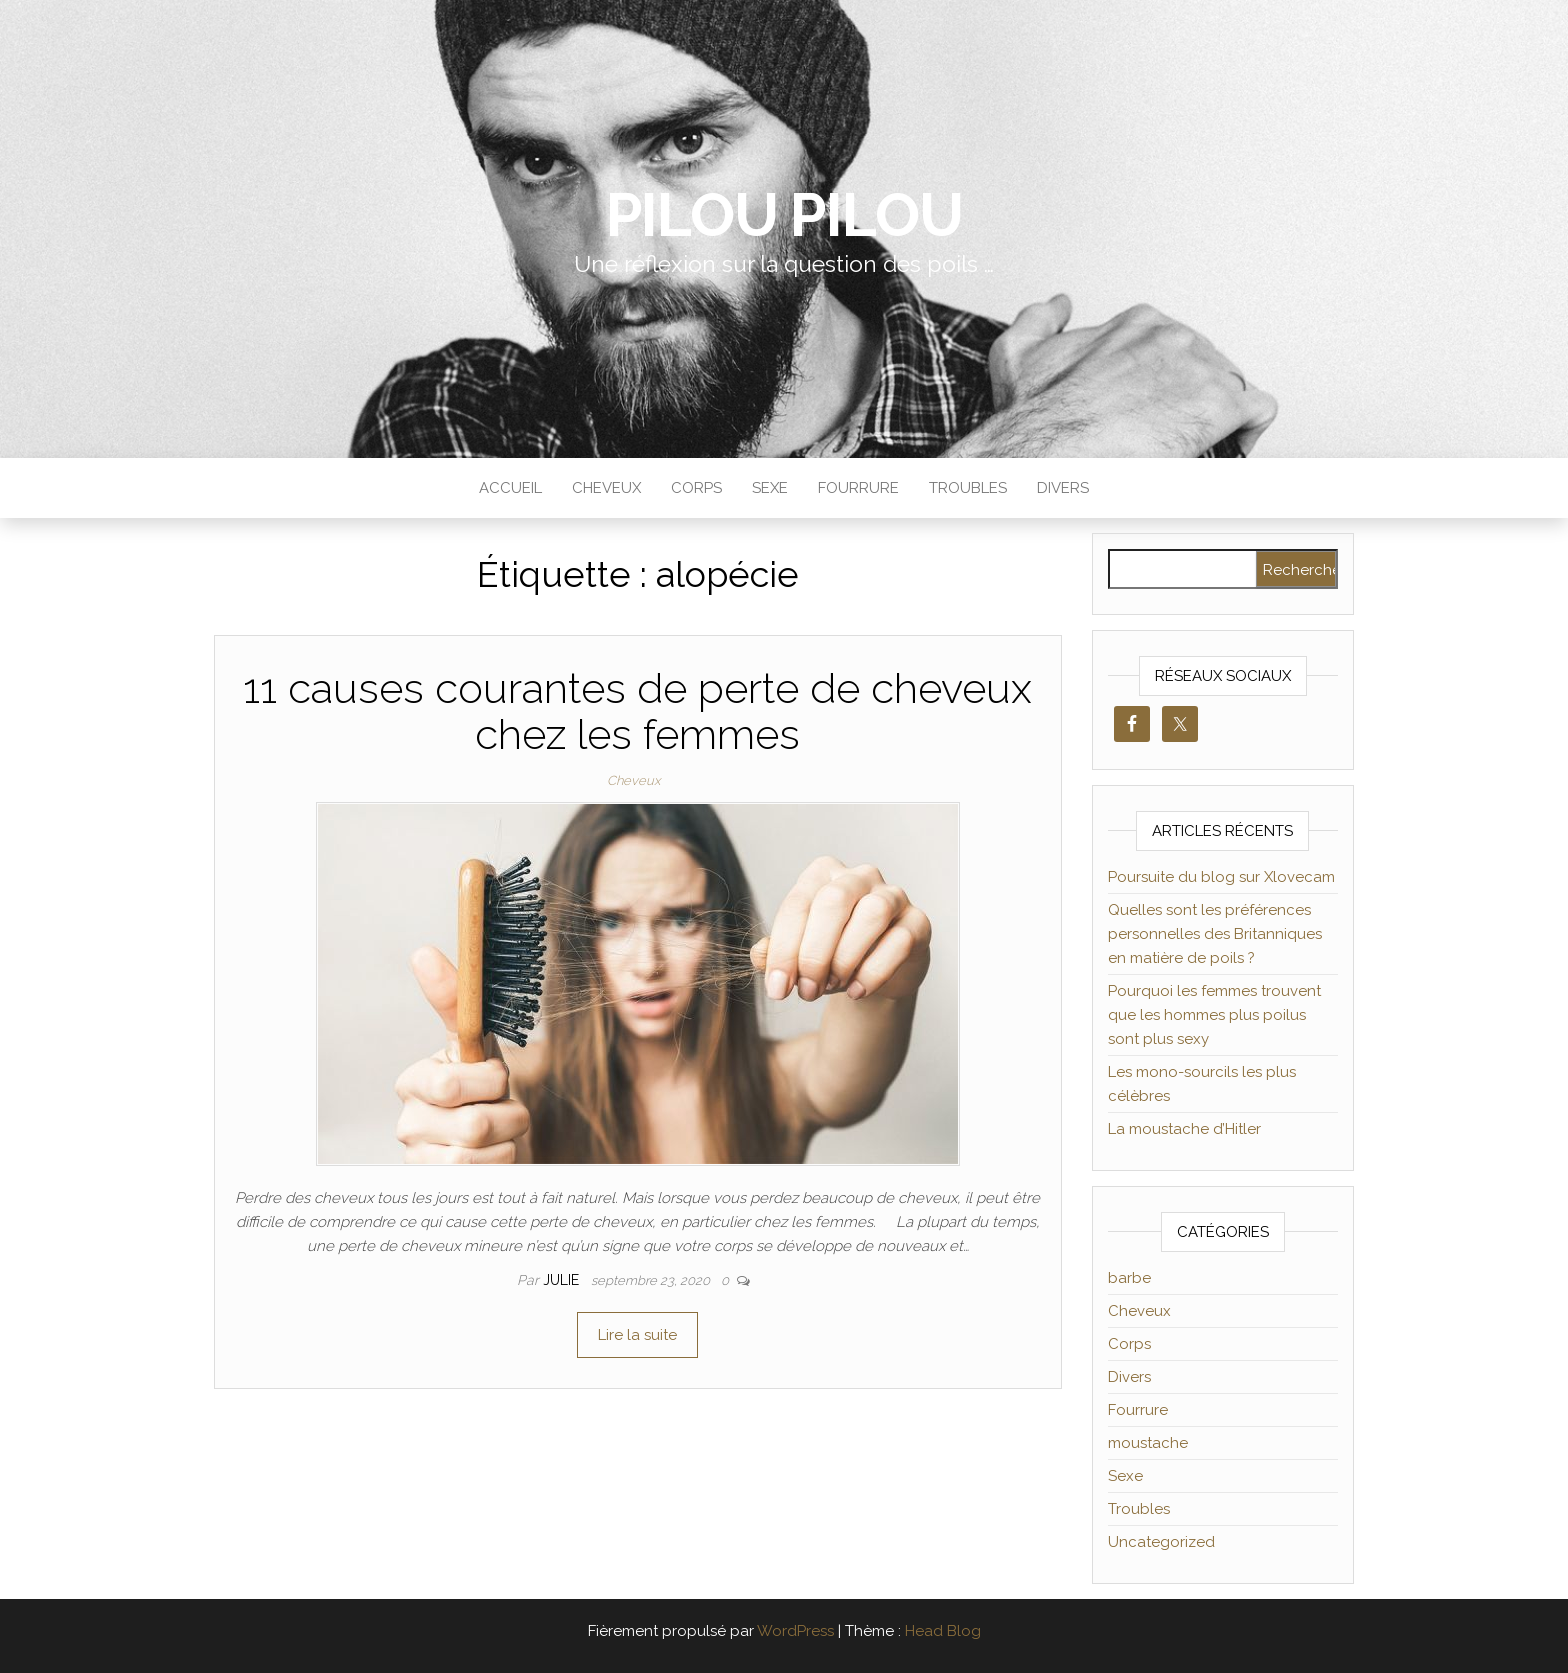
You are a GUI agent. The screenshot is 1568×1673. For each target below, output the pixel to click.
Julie (563, 1280)
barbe (1129, 1278)
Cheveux (606, 488)
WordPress (795, 1631)
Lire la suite (637, 1335)
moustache (1148, 1443)
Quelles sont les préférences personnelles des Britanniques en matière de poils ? (1215, 934)
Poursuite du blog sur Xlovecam (1221, 877)
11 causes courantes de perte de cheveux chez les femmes (637, 711)
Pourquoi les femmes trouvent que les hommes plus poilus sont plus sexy (1214, 1015)
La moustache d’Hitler (1184, 1129)
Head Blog (943, 1631)
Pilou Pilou (784, 215)
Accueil (510, 488)
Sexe (770, 488)
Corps (696, 488)
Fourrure (858, 488)
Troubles (968, 488)
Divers (1063, 488)
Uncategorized (1161, 1542)
